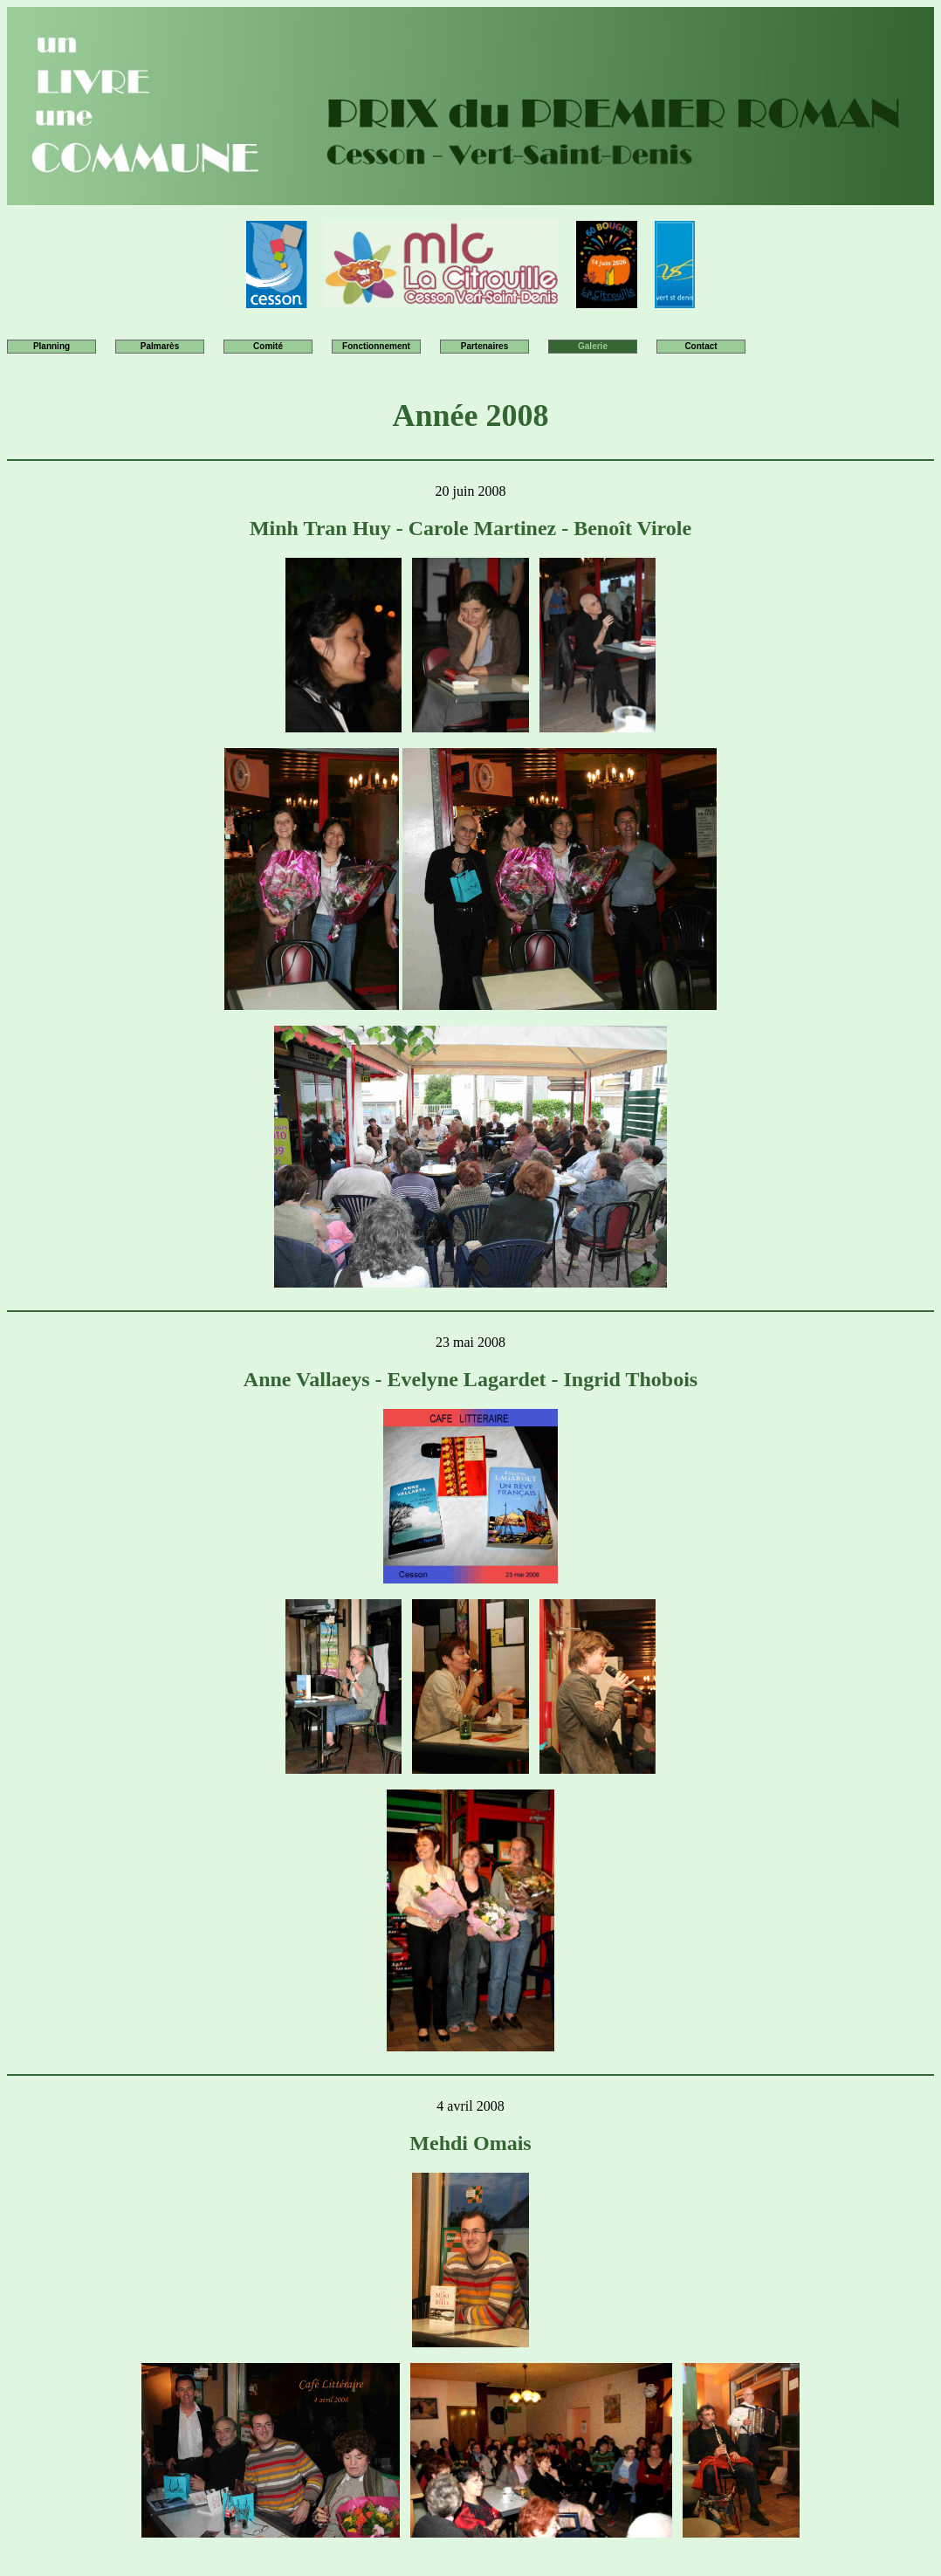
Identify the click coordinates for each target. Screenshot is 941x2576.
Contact (700, 346)
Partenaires (484, 346)
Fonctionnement (376, 346)
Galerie (593, 346)
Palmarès (160, 346)
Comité (268, 346)
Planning (51, 346)
